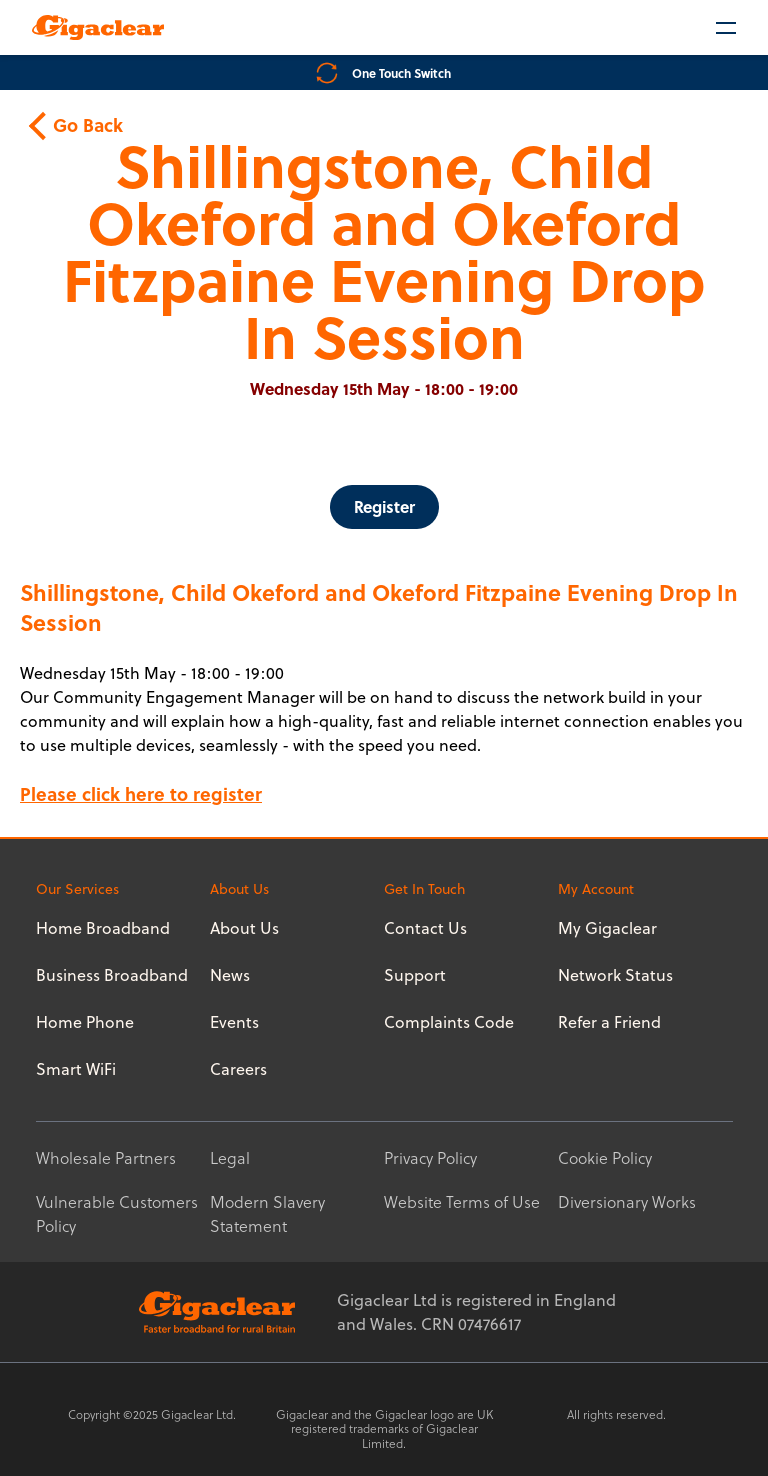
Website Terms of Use (462, 1202)
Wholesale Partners (106, 1158)
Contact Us (425, 928)
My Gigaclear (607, 928)
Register (384, 506)
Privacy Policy (430, 1158)
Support (415, 975)
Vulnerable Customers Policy (117, 1214)
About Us (244, 928)
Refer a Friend (609, 1022)
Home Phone (85, 1022)
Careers (238, 1069)
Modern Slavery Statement (267, 1214)
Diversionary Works (627, 1202)
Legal (230, 1158)
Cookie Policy (605, 1158)
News (230, 975)
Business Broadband (112, 975)
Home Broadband (103, 928)
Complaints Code (449, 1022)
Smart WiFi (76, 1069)
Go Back (78, 125)
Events (234, 1022)
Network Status (615, 975)
